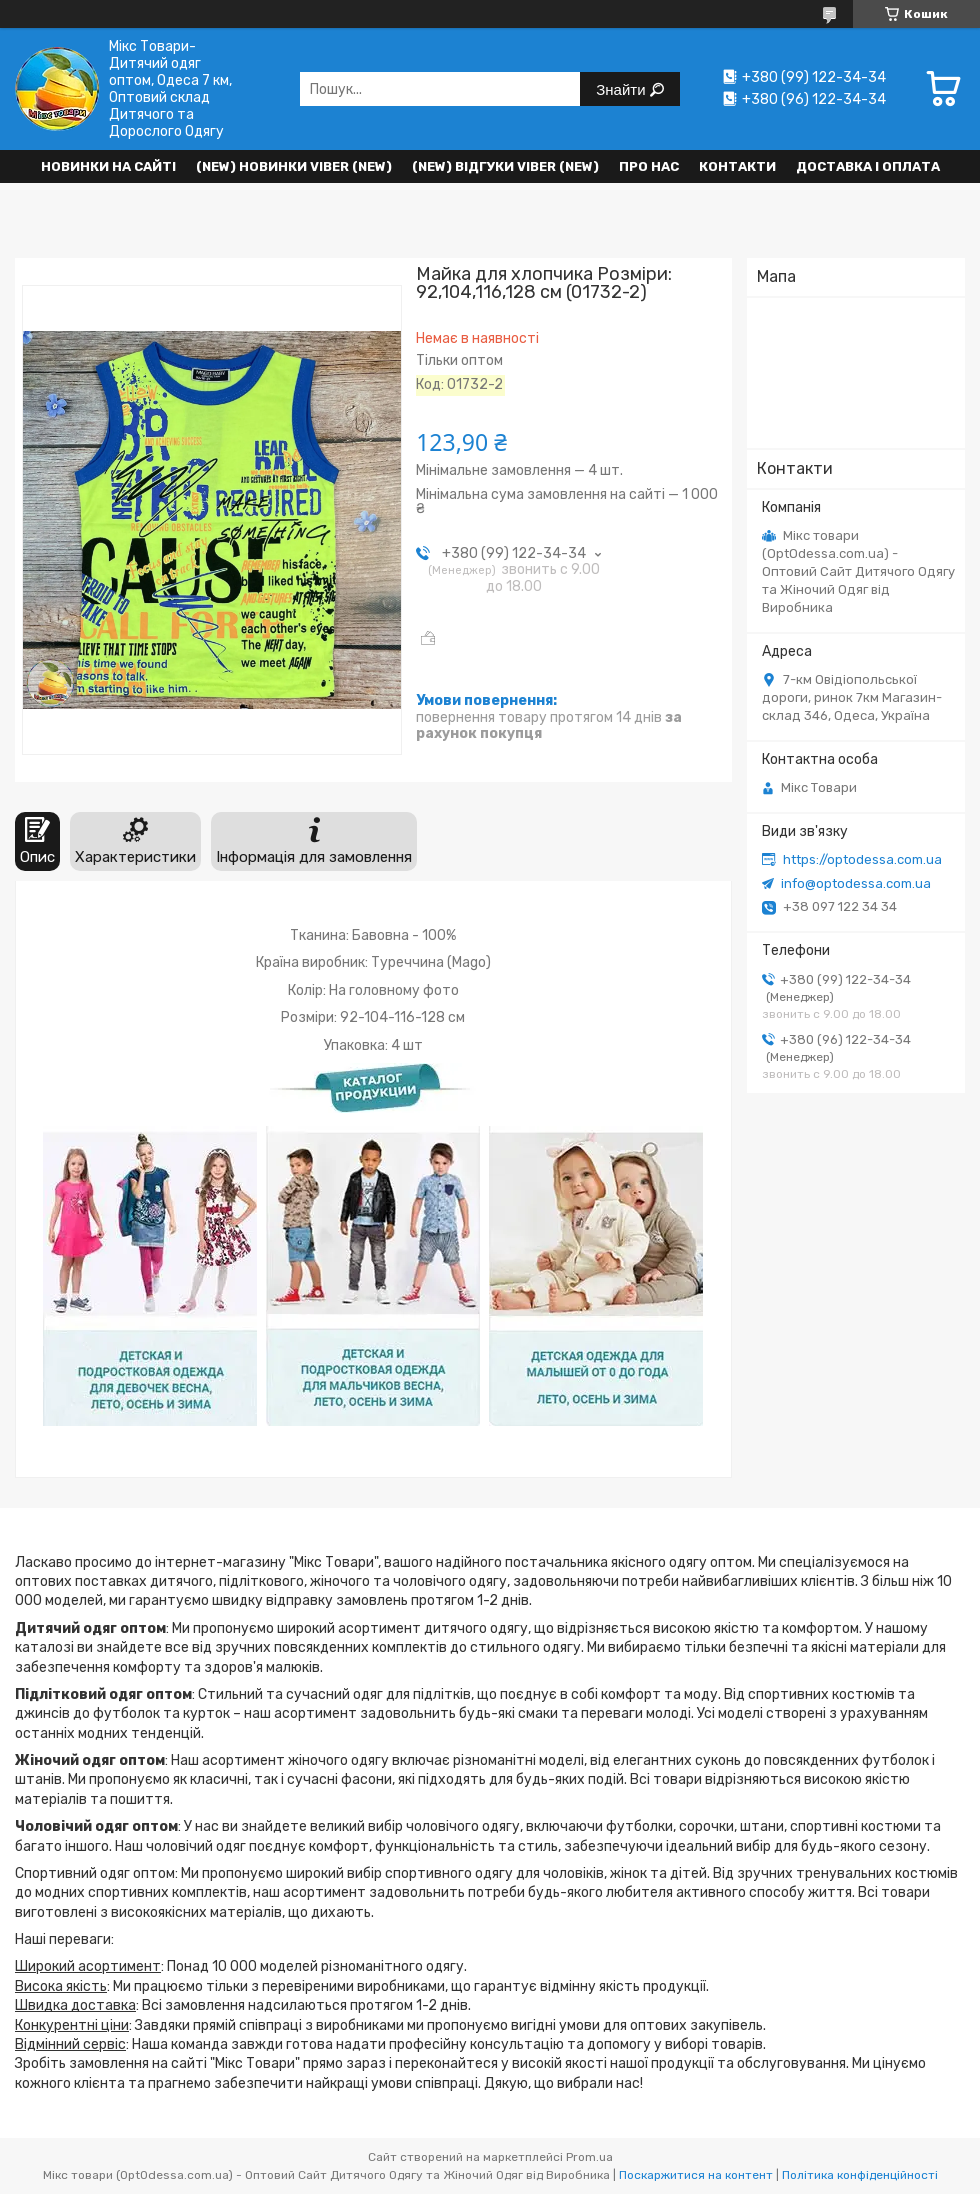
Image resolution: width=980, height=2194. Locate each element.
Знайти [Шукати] (622, 89)
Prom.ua (589, 2157)
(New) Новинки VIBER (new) (294, 166)
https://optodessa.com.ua (862, 859)
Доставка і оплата (868, 166)
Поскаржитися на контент (696, 2175)
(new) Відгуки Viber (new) (505, 166)
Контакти (737, 166)
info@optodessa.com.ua (856, 883)
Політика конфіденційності (860, 2175)
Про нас (649, 166)
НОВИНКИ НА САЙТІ (108, 166)
